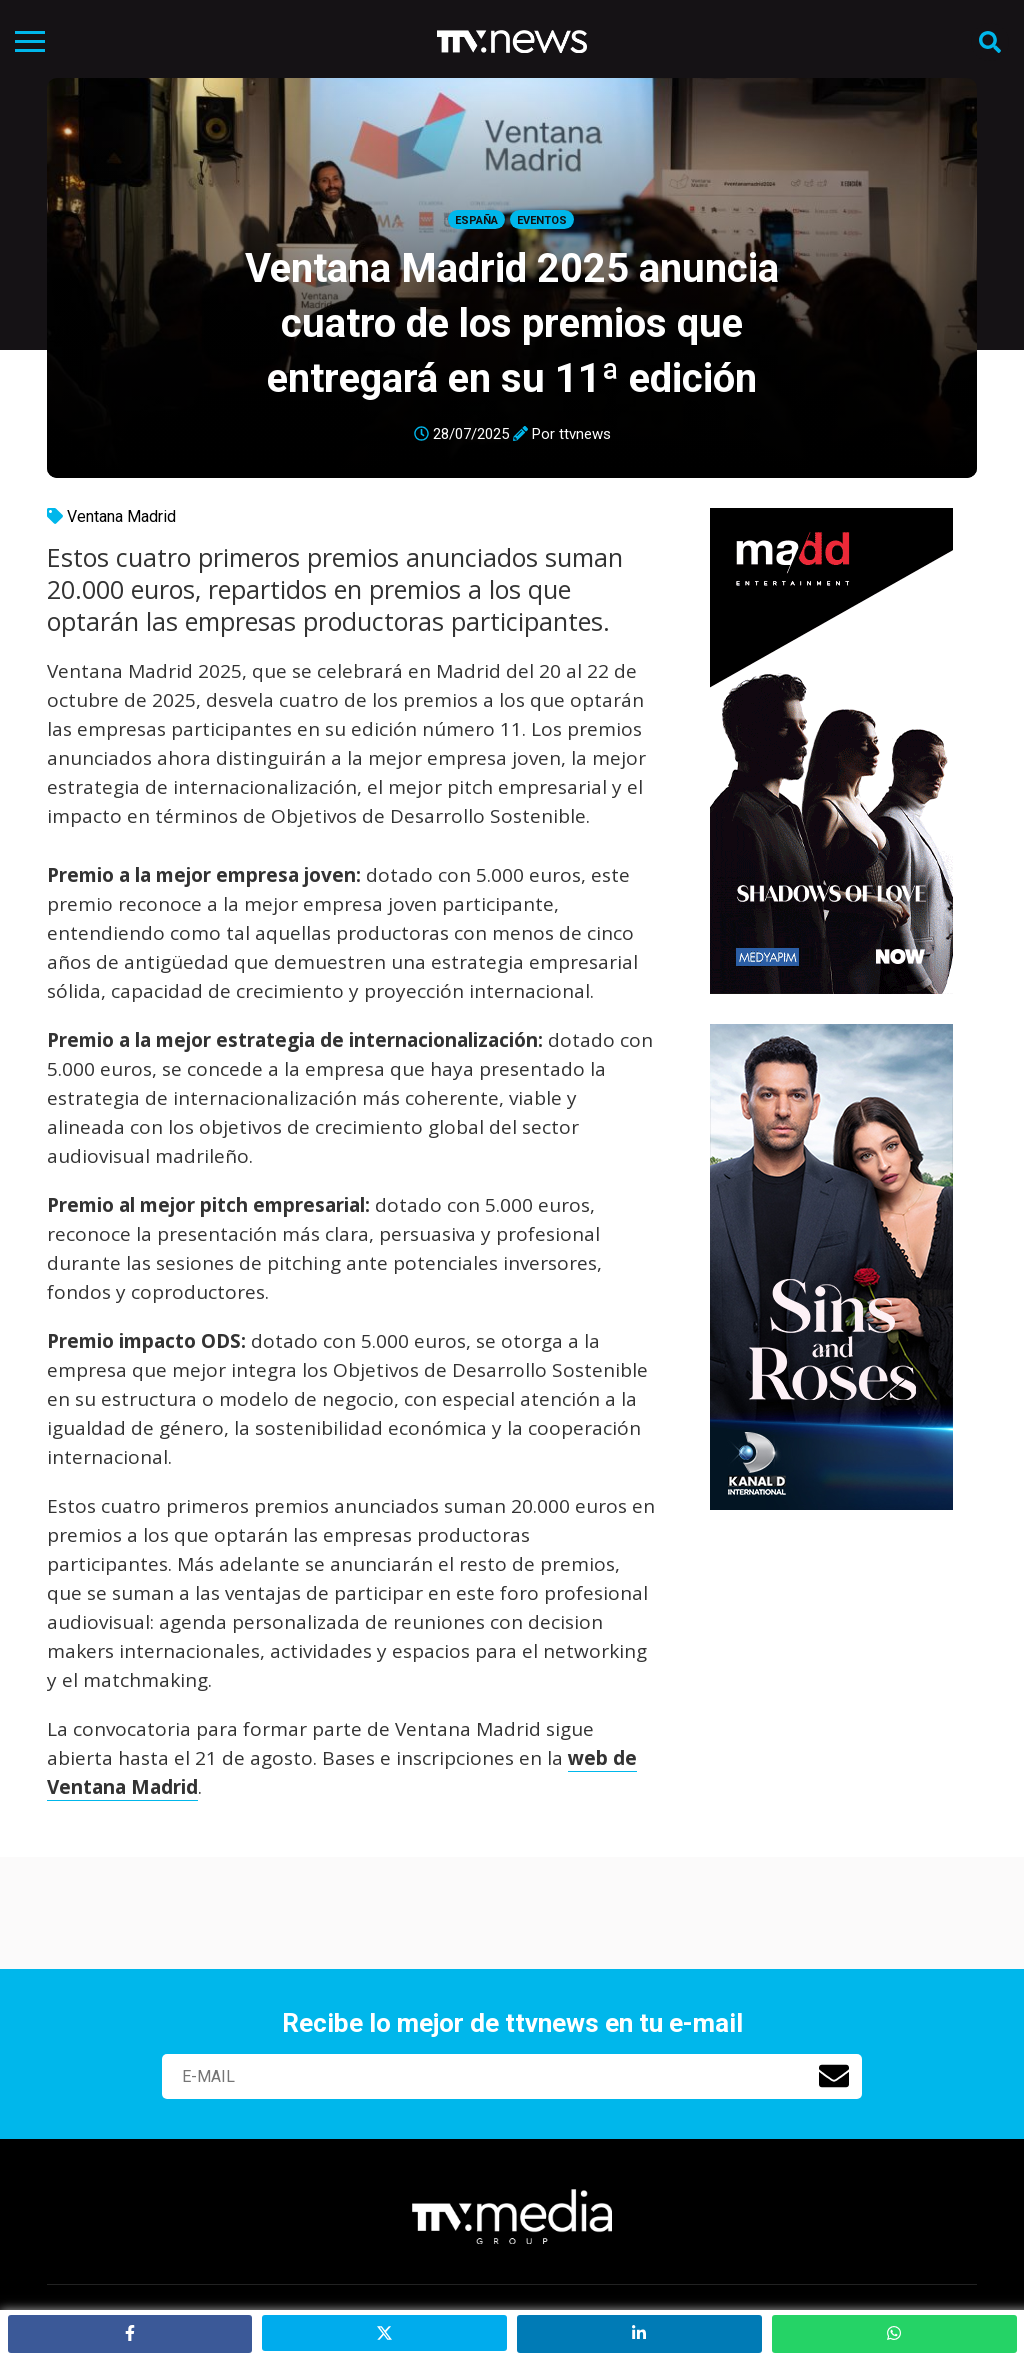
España (476, 220)
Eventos (542, 220)
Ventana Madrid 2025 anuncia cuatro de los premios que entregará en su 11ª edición (512, 323)
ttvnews (585, 434)
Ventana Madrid (121, 516)
